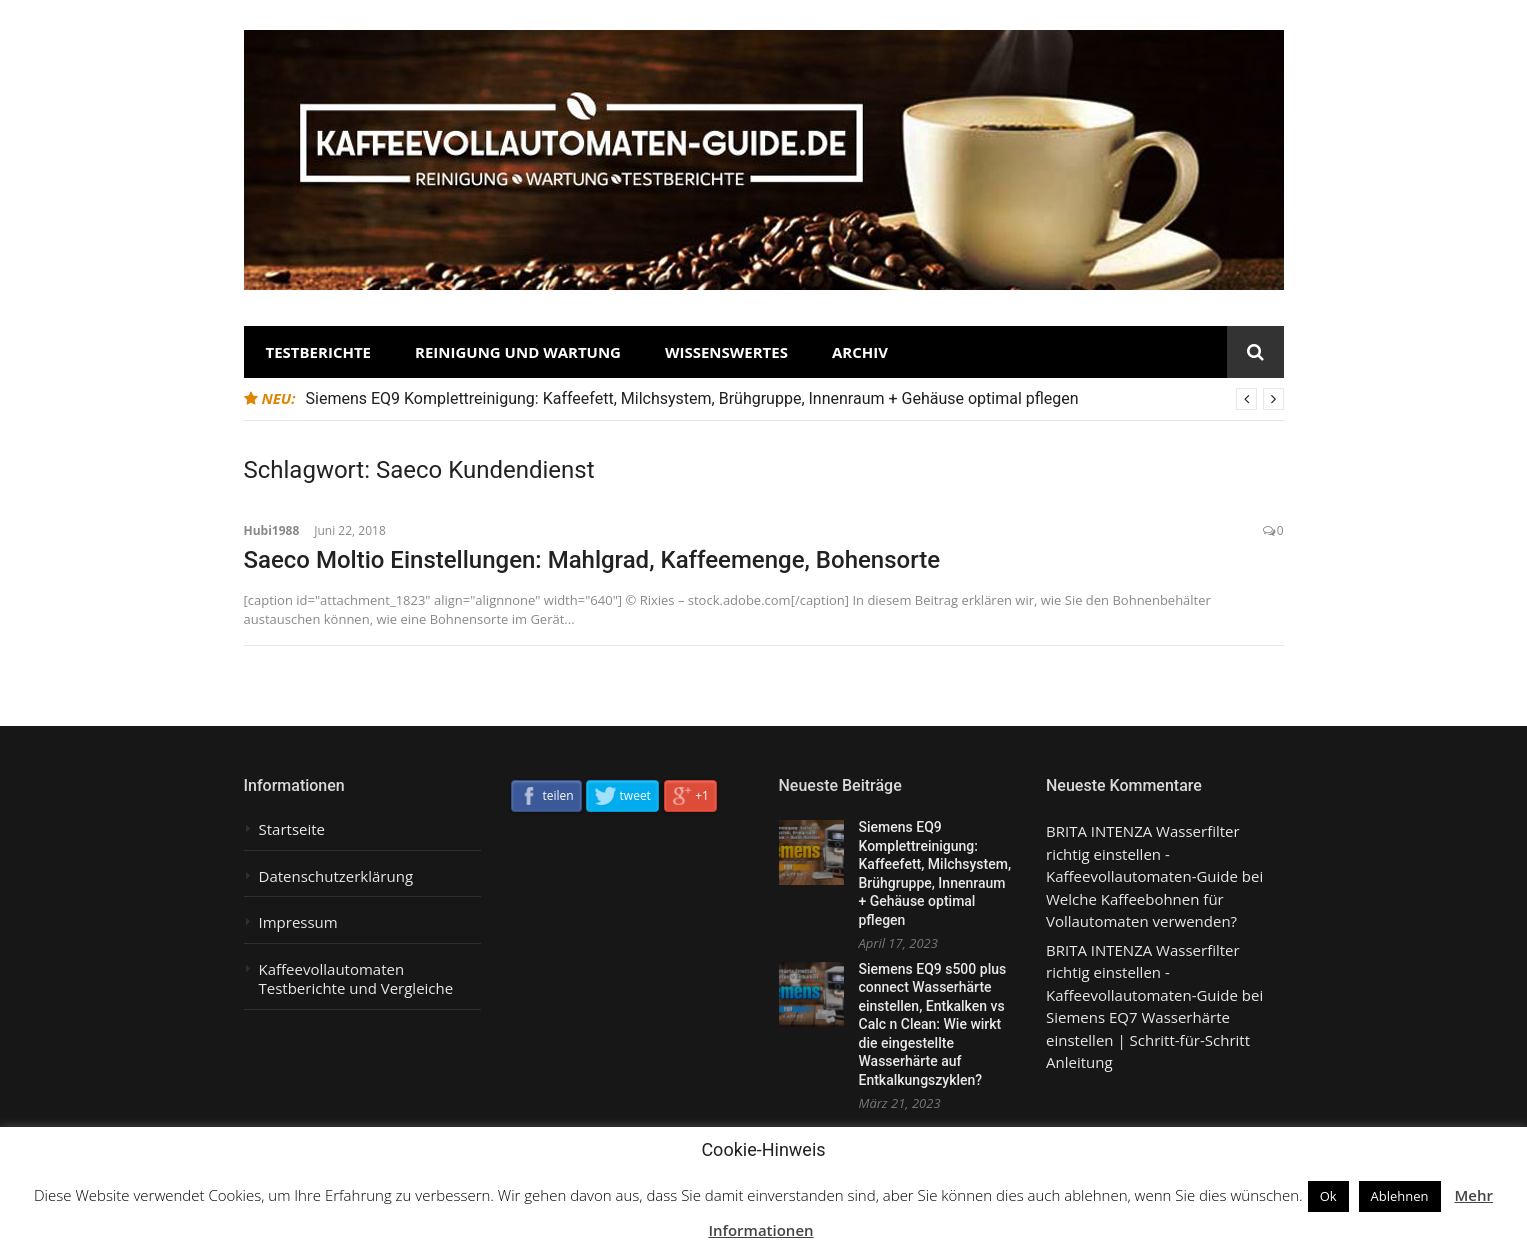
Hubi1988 (272, 530)
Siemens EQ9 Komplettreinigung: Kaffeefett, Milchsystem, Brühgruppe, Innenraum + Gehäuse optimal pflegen (692, 398)
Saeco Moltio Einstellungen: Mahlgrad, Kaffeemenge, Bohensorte (592, 560)
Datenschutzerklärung (336, 876)
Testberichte (319, 352)
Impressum (298, 922)
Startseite (292, 829)
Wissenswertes (726, 352)
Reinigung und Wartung (518, 352)
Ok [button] (1328, 1196)
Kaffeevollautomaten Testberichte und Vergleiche (356, 979)
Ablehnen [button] (1400, 1196)
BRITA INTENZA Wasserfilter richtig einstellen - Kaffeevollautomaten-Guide (1143, 853)
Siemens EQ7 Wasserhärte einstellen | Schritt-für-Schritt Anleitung (1148, 1039)
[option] (795, 399)
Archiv (860, 352)
